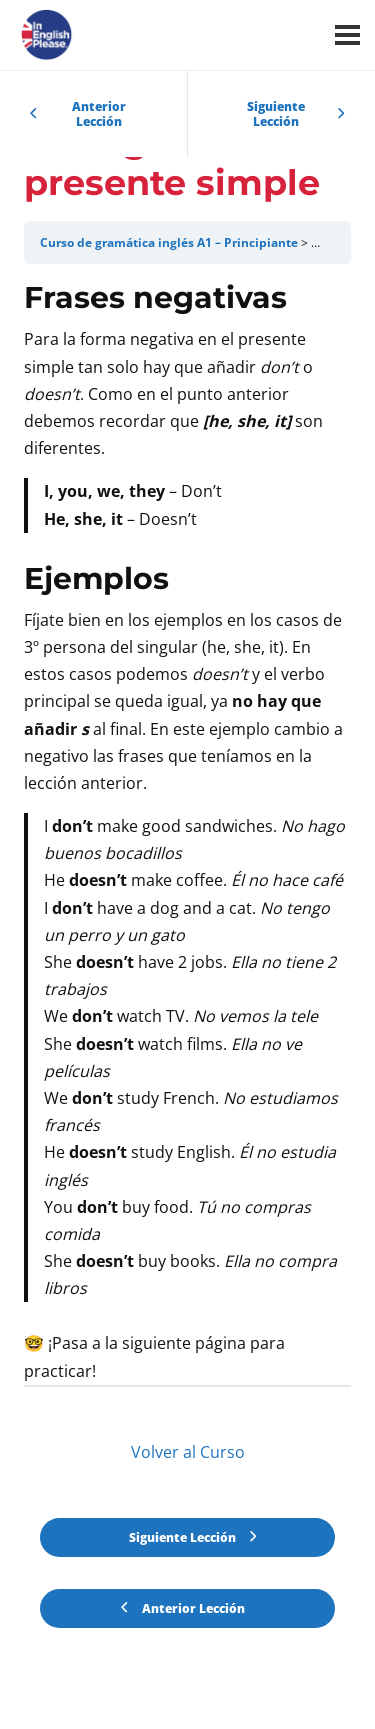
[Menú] (347, 35)
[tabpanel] (187, 832)
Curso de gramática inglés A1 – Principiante (169, 242)
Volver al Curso (188, 1452)
